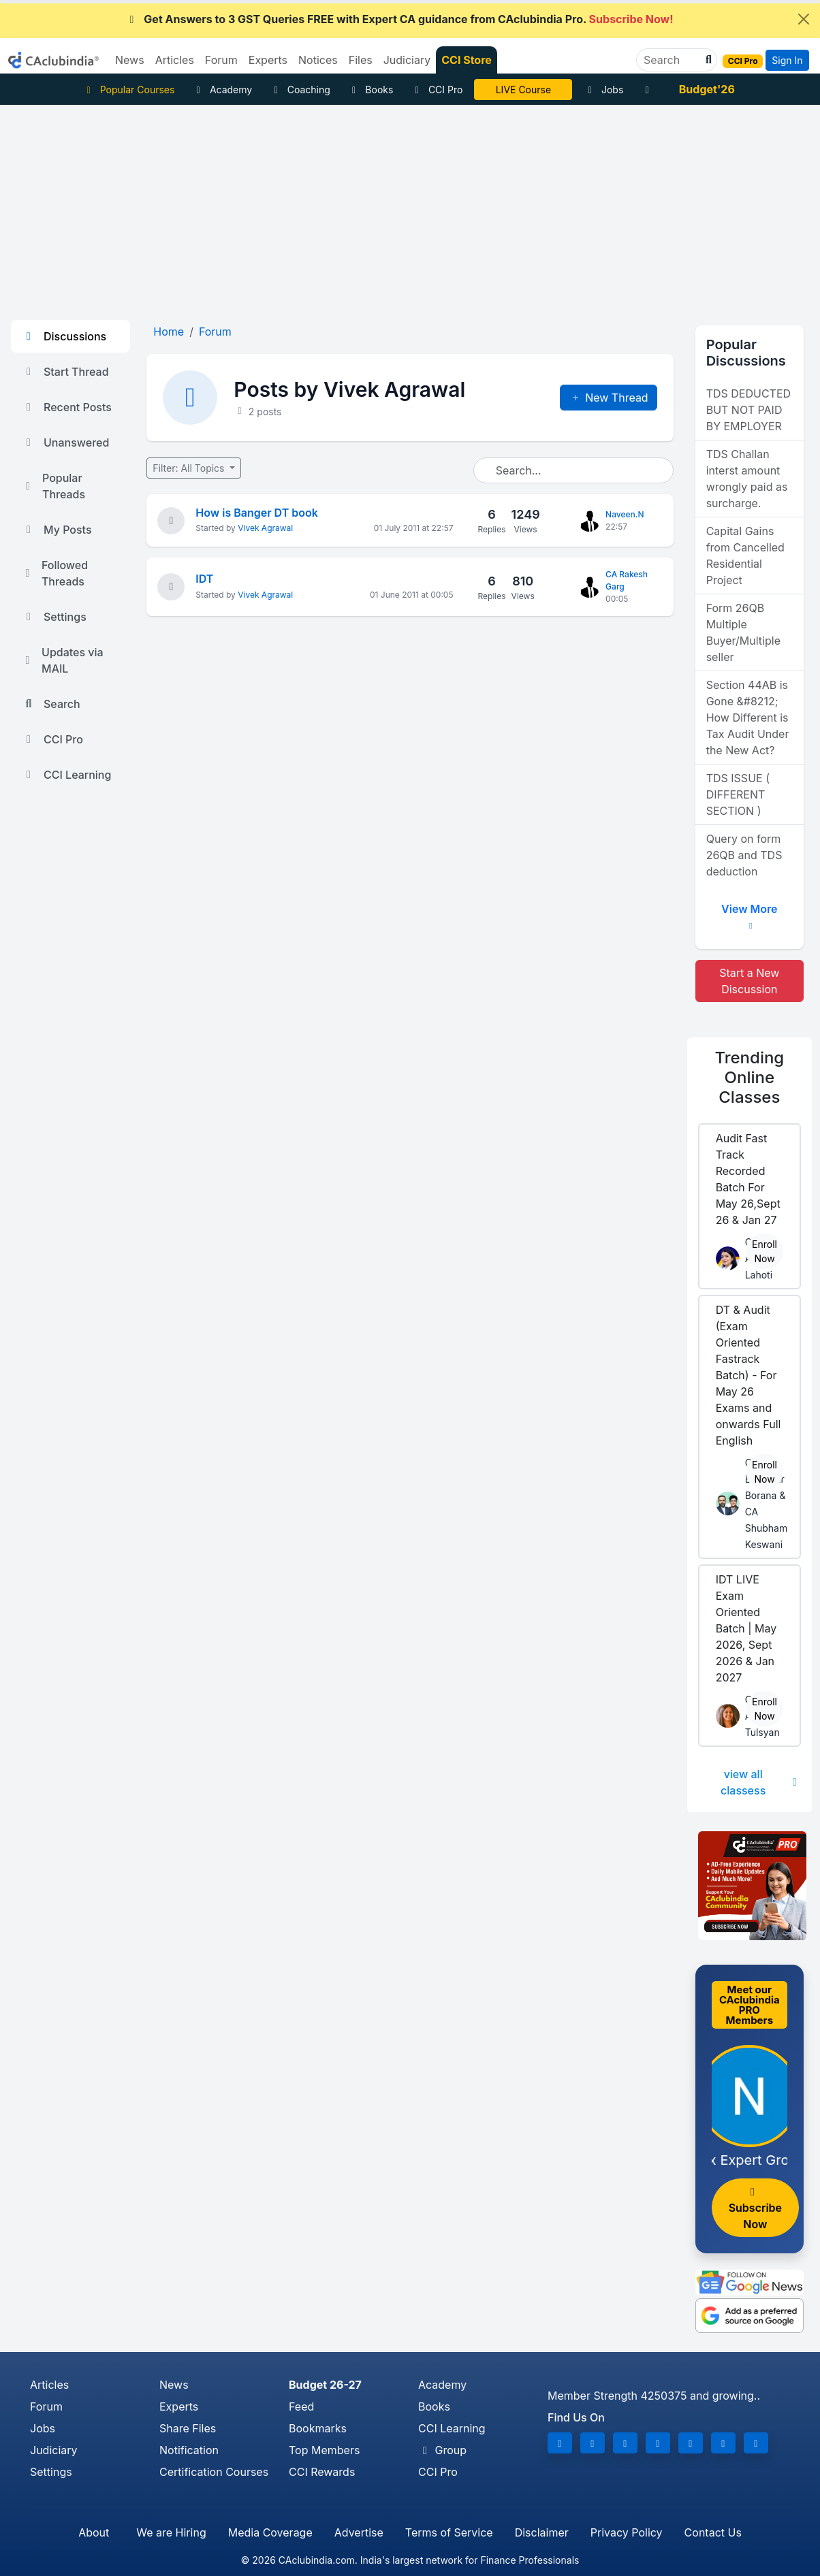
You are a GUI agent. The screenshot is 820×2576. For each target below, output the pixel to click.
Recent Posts (67, 407)
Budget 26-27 (325, 2385)
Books (371, 89)
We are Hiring (171, 2532)
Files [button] (361, 60)
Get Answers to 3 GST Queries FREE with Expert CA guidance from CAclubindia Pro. (399, 19)
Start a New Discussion (749, 981)
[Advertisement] (410, 207)
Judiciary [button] (407, 60)
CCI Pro (436, 89)
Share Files (187, 2428)
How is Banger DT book (256, 512)
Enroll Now (764, 1251)
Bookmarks (318, 2428)
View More (749, 914)
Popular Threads (53, 486)
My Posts (57, 529)
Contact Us (713, 2532)
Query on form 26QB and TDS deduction (744, 855)
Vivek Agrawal (265, 528)
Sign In (787, 60)
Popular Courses (128, 89)
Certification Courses (213, 2472)
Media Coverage (270, 2532)
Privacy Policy (626, 2532)
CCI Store (466, 60)
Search (51, 704)
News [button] (129, 60)
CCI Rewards (322, 2472)
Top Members (324, 2450)
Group (442, 2450)
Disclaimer (542, 2532)
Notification (189, 2450)
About (93, 2532)
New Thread (608, 397)
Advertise (358, 2532)
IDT (204, 578)
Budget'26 (707, 89)
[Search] (671, 60)
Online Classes (749, 1077)
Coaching (300, 89)
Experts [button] (268, 60)
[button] (707, 60)
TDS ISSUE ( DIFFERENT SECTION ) (738, 794)
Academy (222, 89)
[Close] (803, 19)
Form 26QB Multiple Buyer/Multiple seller (743, 632)
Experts (178, 2406)
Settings (54, 617)
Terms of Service (449, 2532)
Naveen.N (624, 514)
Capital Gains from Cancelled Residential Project (745, 555)
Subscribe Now (755, 2209)
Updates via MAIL (63, 660)
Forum (46, 2406)
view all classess (761, 1782)
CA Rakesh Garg (626, 580)
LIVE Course (523, 89)
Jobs (603, 89)
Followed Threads (55, 573)
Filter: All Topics (190, 468)
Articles (49, 2385)
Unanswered (65, 442)
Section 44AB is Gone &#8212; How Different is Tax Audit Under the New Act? (747, 717)
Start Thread (65, 372)
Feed (301, 2406)
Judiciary (54, 2450)
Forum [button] (221, 60)
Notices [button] (318, 60)
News (174, 2385)
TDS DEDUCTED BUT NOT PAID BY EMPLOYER (748, 410)
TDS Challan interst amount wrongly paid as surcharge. (747, 478)
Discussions (64, 336)
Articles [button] (174, 60)
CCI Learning (66, 775)
